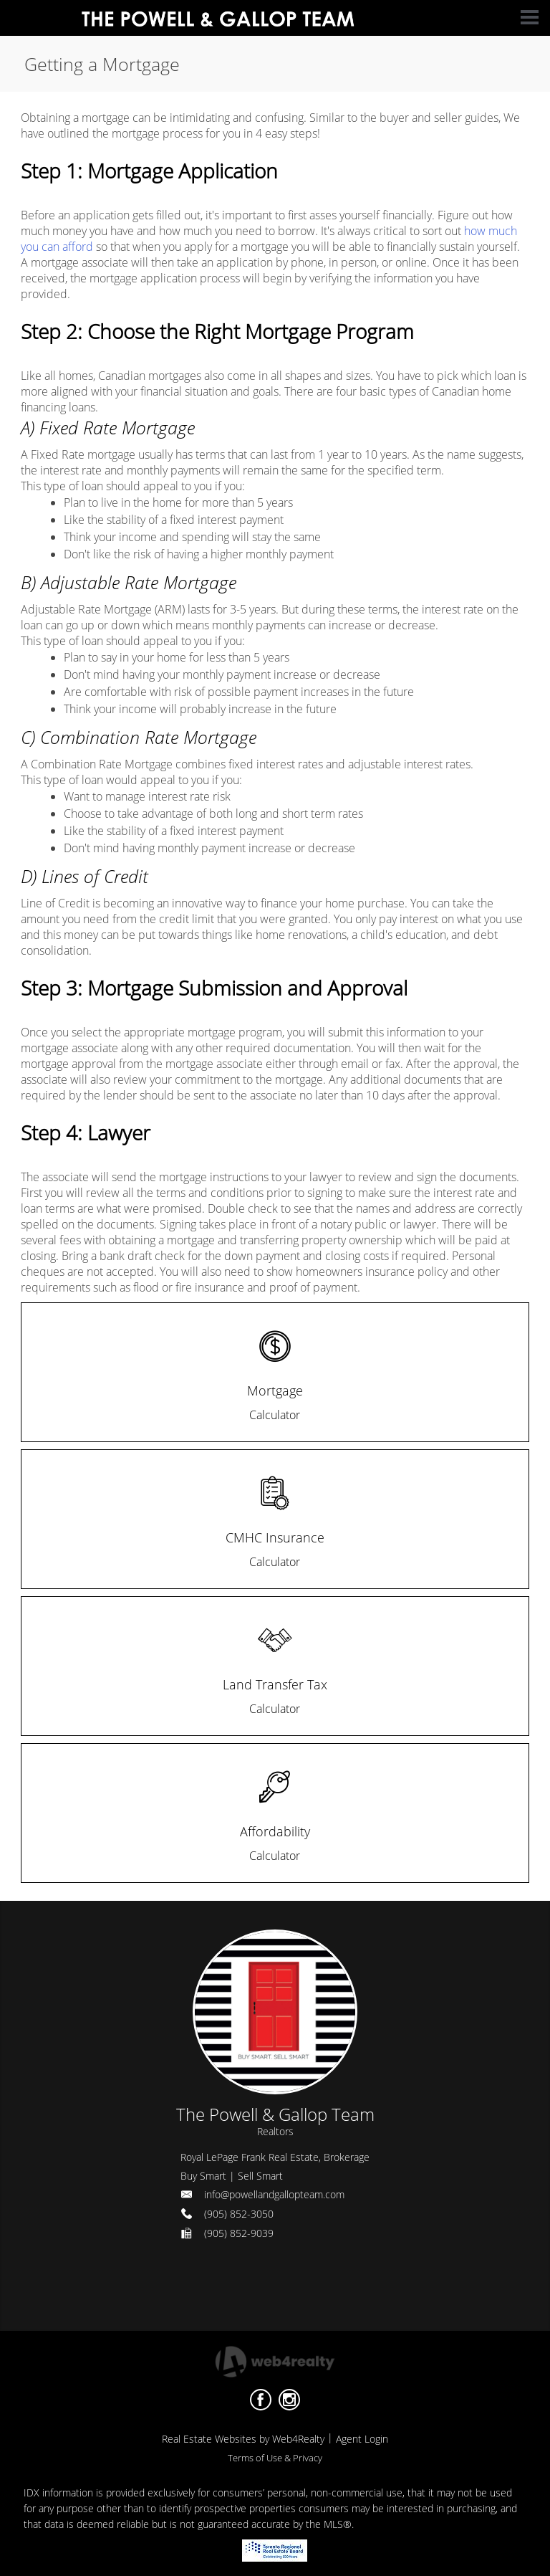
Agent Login (362, 2439)
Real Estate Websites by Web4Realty (243, 2439)
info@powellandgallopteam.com (274, 2194)
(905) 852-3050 (239, 2213)
